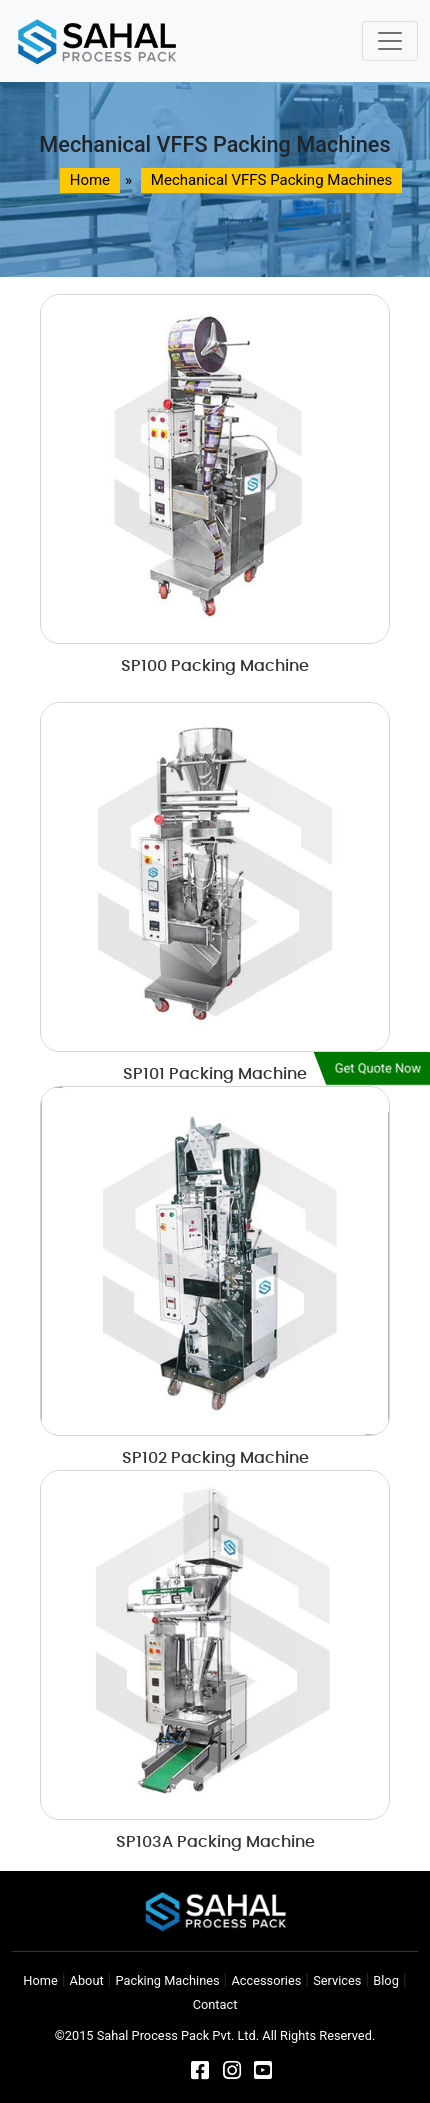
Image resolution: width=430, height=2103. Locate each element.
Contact (215, 2004)
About (87, 1980)
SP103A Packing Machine (215, 1842)
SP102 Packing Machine (215, 1458)
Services (337, 1980)
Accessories (266, 1980)
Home (40, 1980)
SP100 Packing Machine (215, 666)
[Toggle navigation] (390, 41)
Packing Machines (167, 1980)
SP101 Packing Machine (215, 1074)
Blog (386, 1980)
